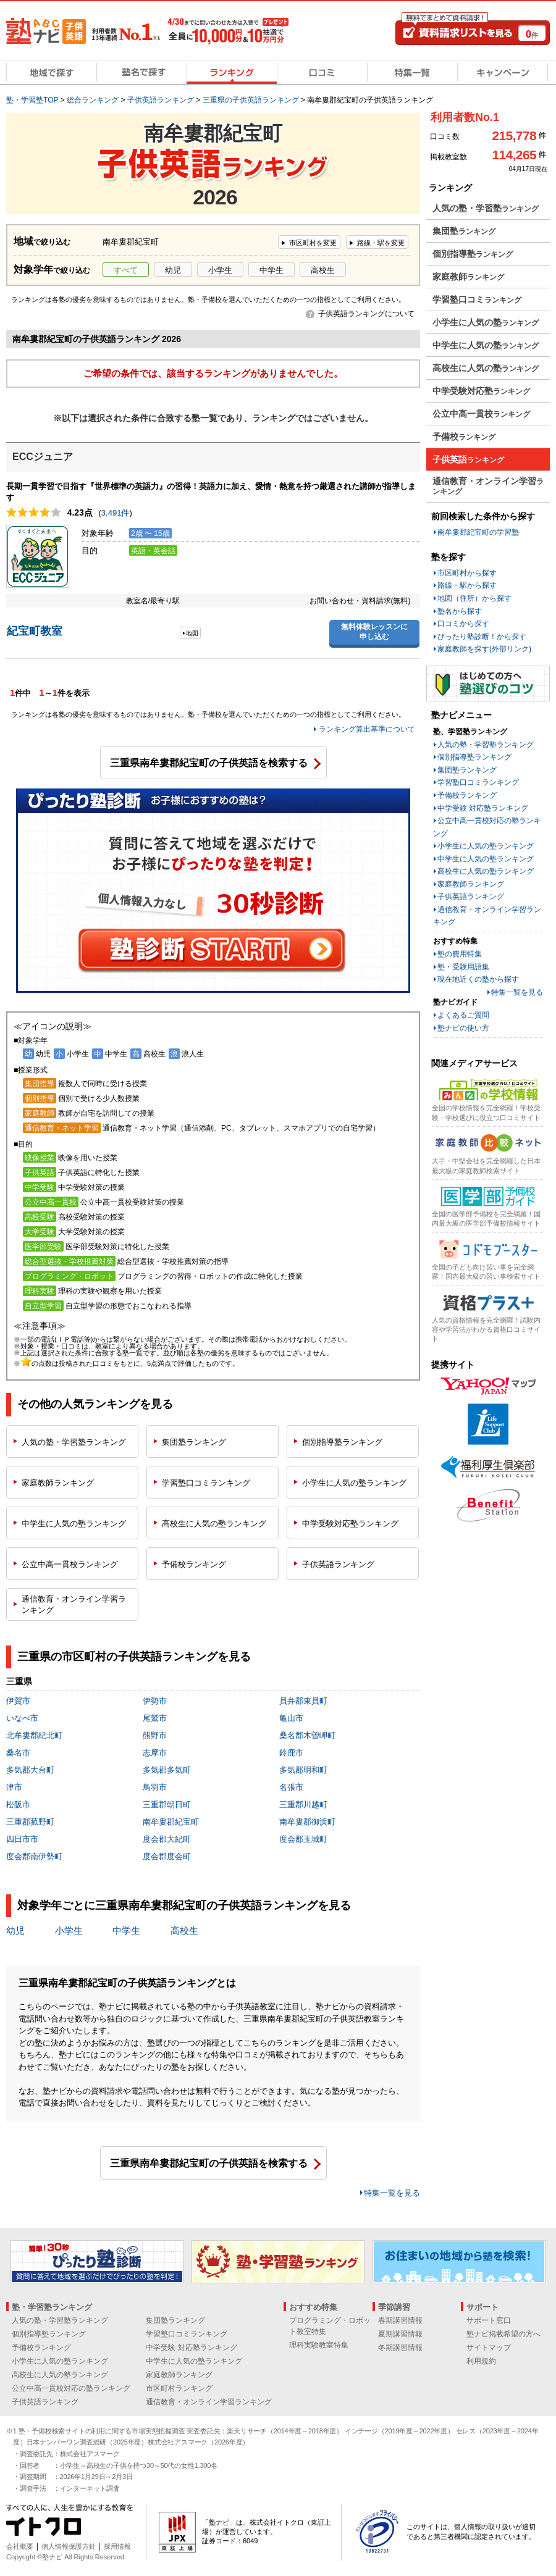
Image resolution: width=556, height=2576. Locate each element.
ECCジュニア (42, 456)
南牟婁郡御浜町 (307, 1821)
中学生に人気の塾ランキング (485, 859)
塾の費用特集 (459, 954)
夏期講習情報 (400, 2334)
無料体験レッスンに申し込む (374, 631)
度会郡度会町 (167, 1856)
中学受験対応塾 (350, 1523)
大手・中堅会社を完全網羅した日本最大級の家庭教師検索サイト (486, 1165)
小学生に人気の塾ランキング (485, 846)
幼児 (173, 270)
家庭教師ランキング (470, 884)
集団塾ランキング (467, 770)
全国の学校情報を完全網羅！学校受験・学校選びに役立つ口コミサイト (486, 1112)
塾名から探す (459, 611)
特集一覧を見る (392, 2193)
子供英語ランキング (470, 896)
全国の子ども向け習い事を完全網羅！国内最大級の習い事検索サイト (486, 1271)
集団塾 (194, 1442)
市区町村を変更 (313, 242)
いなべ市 (22, 1718)
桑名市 (18, 1752)
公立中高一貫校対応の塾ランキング (71, 2388)
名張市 (291, 1787)
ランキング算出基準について (367, 729)
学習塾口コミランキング (478, 782)
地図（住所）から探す (474, 598)
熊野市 (155, 1735)
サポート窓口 (488, 2320)
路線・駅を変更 (381, 242)
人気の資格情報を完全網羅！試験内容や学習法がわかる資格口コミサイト (486, 1329)
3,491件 (115, 512)
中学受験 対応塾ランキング (482, 808)
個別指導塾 (342, 1442)
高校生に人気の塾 (214, 1523)
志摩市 (155, 1752)
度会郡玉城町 (303, 1839)
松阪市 (18, 1804)
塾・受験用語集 (463, 967)
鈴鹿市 (291, 1752)
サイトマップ (488, 2347)
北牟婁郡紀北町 (34, 1735)
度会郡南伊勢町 (34, 1856)
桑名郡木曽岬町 (307, 1735)
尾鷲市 (155, 1718)
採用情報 (117, 2546)
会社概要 (19, 2546)
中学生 (271, 270)
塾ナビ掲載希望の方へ (503, 2334)
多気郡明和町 (303, 1770)
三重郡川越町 (303, 1804)
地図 (192, 633)
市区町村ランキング (179, 2388)
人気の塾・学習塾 (74, 1442)
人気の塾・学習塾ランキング (485, 744)
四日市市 (22, 1839)
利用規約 (481, 2361)
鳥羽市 (155, 1787)
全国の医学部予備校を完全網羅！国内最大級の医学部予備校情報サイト (486, 1218)
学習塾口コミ (206, 1482)
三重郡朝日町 (167, 1804)
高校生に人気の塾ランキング (485, 871)
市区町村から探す (467, 573)
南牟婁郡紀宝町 (171, 1821)
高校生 (323, 270)
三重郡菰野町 (30, 1821)
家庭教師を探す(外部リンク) (484, 649)
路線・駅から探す (467, 585)
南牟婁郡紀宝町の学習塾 (478, 532)
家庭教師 (58, 1482)
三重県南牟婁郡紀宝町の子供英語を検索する (209, 763)
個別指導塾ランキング (474, 757)
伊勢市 (155, 1700)
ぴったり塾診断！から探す (481, 636)
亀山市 (291, 1718)
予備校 (194, 1564)
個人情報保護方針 (68, 2546)
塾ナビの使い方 (463, 1028)
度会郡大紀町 (167, 1839)
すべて (126, 270)
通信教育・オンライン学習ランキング (209, 2402)
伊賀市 (18, 1700)
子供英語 (338, 1564)
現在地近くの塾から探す (478, 979)
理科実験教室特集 (318, 2345)
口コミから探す (463, 623)
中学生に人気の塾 (74, 1523)
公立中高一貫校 (70, 1564)
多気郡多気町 (167, 1770)
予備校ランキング (467, 795)
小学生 (220, 270)
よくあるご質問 (463, 1015)
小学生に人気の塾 (354, 1482)
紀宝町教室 (34, 631)
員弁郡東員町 (303, 1700)
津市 (14, 1787)
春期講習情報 (400, 2320)
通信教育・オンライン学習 (74, 1604)
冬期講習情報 (400, 2347)
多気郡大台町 (30, 1770)
